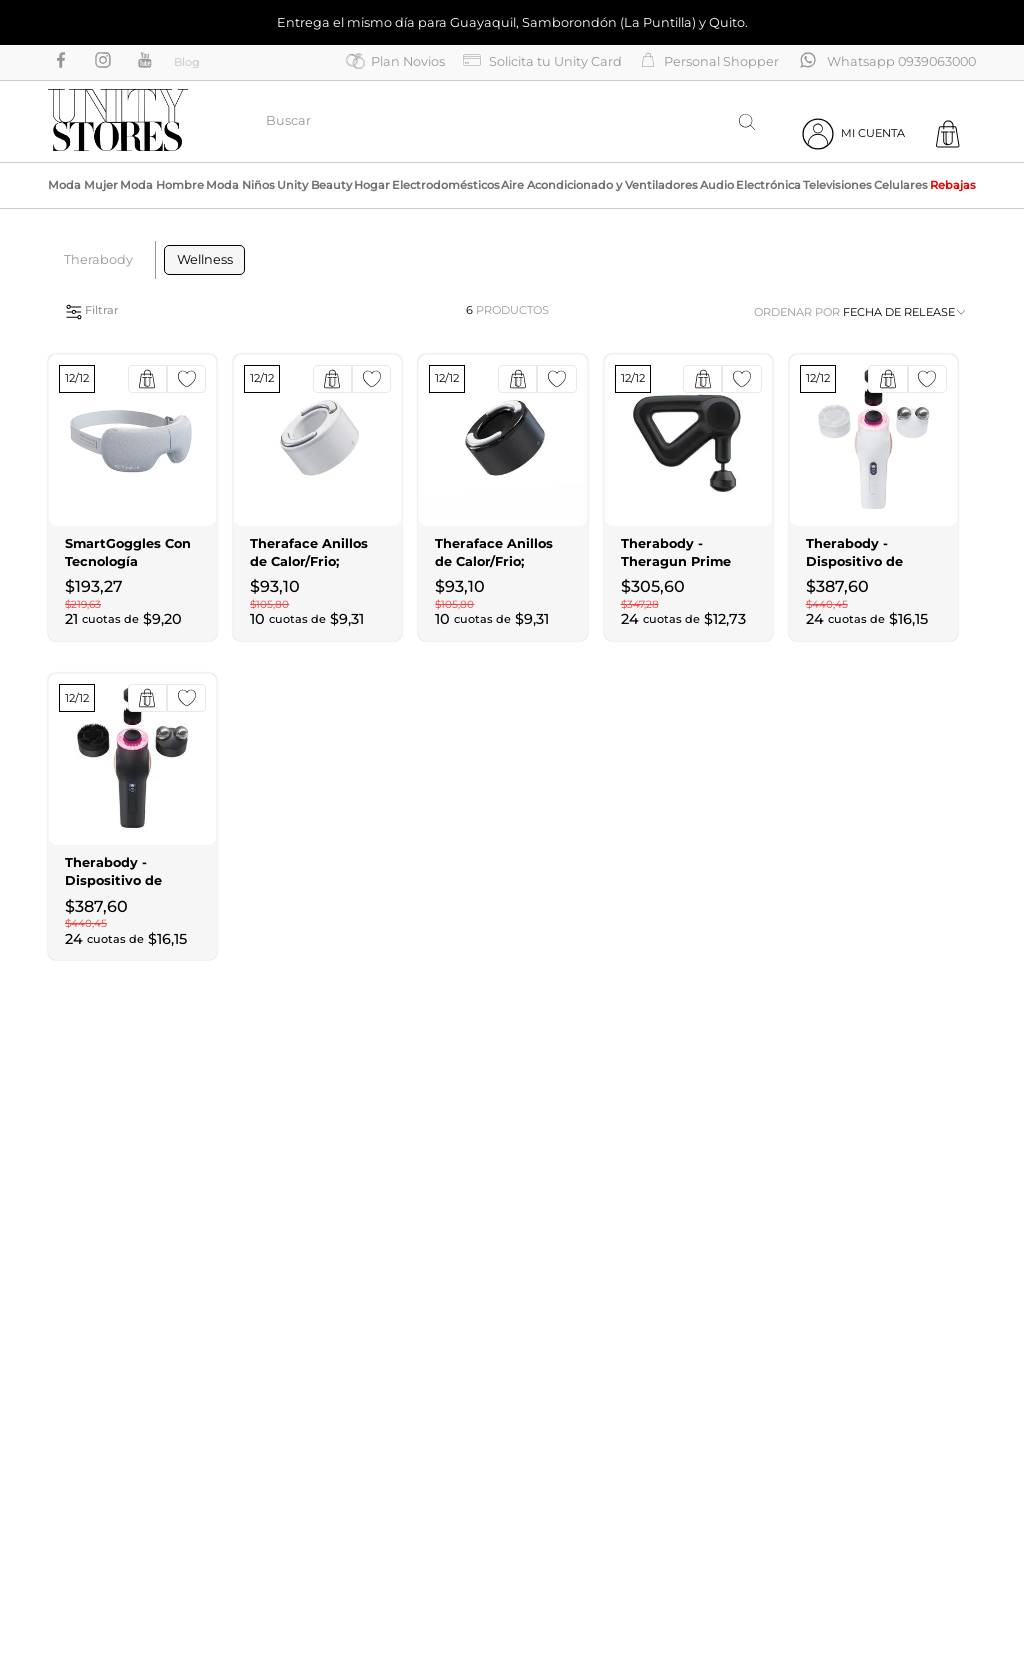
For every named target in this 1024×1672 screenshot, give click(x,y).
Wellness (205, 259)
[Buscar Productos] (747, 122)
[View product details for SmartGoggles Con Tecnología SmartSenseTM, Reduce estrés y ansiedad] (132, 497)
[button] (201, 310)
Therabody (98, 259)
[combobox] (512, 122)
